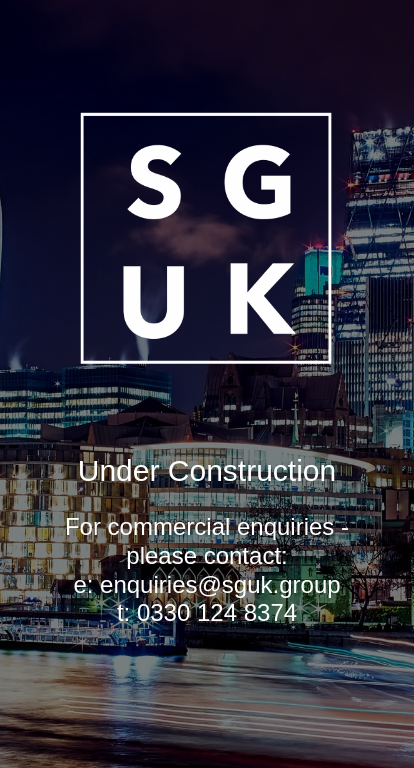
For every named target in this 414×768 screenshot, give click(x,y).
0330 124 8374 (217, 612)
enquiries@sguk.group (220, 584)
